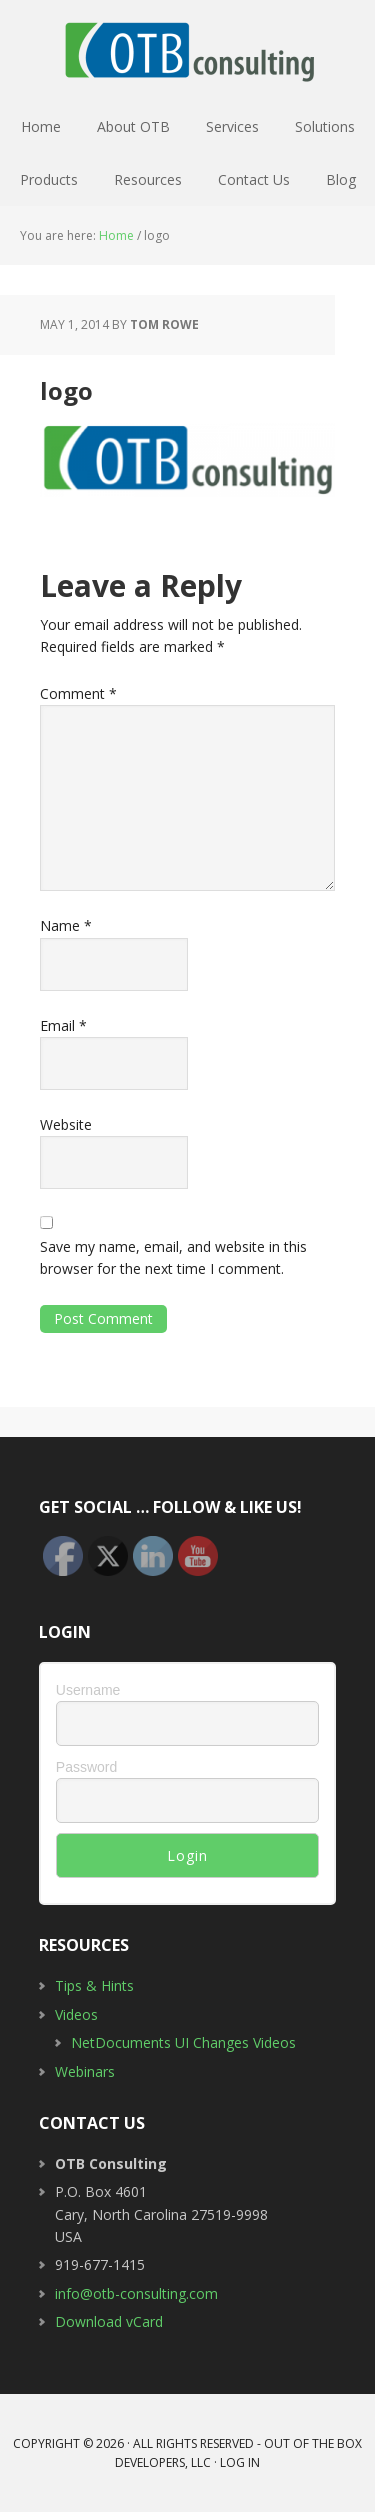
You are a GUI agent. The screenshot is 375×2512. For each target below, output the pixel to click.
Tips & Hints (94, 1985)
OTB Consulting (188, 50)
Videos (76, 2014)
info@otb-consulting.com (136, 2293)
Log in (240, 2462)
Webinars (85, 2071)
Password (86, 1767)
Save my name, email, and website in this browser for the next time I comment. (173, 1257)
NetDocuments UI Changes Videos (183, 2042)
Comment (78, 693)
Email (63, 1025)
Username (88, 1690)
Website (66, 1124)
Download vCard (109, 2321)
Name (66, 925)
